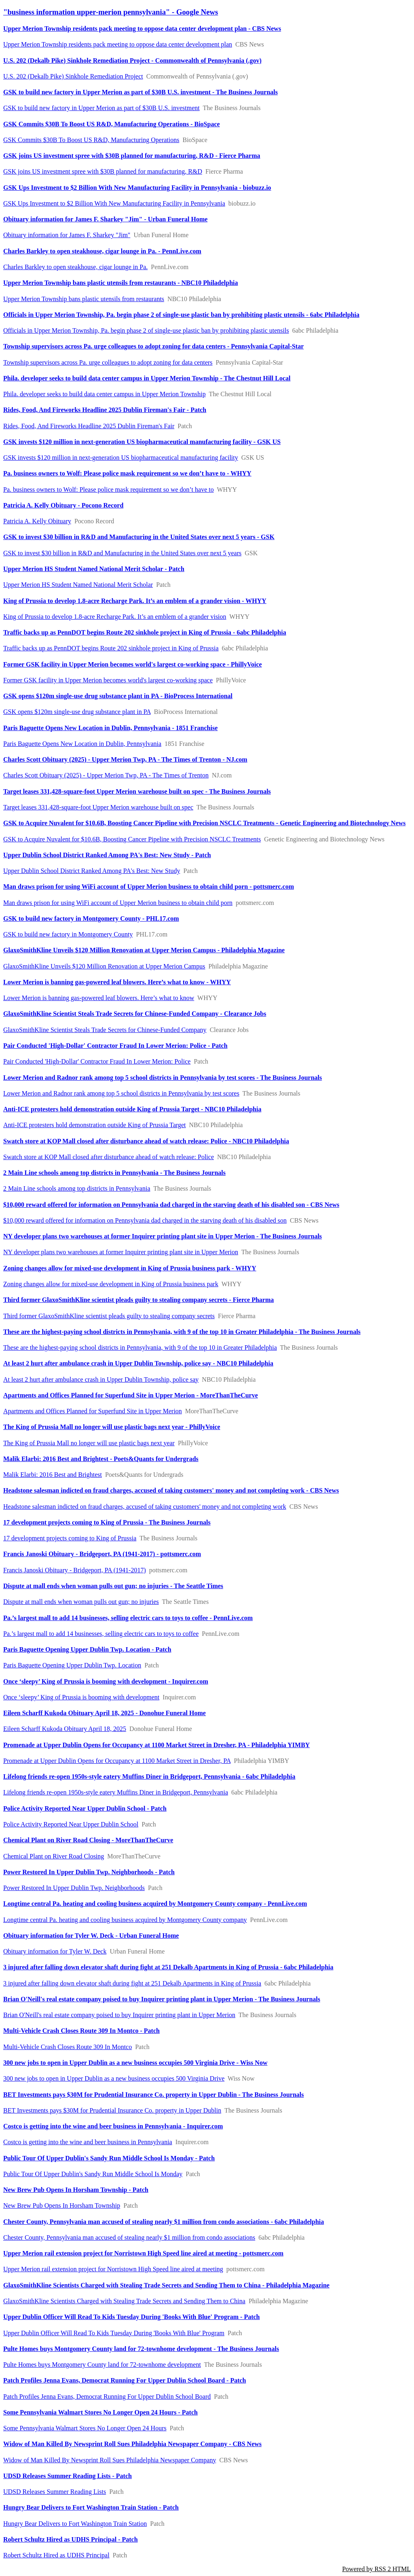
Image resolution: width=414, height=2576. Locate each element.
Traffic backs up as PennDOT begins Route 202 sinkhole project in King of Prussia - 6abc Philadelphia (144, 632)
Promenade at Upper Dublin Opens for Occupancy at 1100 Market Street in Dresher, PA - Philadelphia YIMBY (156, 1744)
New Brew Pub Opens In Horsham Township (61, 2205)
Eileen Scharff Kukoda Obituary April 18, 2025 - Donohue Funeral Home (104, 1713)
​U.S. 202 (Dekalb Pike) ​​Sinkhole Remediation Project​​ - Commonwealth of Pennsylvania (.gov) (132, 60)
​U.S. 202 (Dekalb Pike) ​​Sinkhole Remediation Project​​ (73, 76)
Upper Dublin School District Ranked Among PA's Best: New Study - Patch (107, 855)
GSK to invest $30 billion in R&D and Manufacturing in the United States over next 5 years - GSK (139, 536)
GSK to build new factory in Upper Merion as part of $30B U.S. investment (101, 107)
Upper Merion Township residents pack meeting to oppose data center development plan (117, 44)
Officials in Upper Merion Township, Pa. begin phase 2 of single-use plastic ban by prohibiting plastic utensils (146, 330)
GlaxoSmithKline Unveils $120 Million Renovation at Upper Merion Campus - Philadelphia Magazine (144, 950)
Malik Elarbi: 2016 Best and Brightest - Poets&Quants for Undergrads (101, 1458)
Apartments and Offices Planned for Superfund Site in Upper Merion (92, 1411)
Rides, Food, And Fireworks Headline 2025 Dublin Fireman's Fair (88, 426)
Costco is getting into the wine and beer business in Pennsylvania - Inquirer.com (113, 2126)
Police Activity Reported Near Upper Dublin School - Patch (85, 1808)
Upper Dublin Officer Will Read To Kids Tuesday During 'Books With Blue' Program (113, 2333)
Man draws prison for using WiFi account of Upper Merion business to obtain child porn (117, 902)
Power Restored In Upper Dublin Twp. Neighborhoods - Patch (89, 1872)
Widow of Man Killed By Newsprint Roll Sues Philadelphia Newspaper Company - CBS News (132, 2443)
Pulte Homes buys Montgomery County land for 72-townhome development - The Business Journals (141, 2348)
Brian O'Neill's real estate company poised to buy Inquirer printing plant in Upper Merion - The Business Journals (161, 1999)
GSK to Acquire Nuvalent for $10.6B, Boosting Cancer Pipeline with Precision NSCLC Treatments (132, 839)
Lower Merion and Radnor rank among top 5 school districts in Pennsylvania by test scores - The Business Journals (162, 1077)
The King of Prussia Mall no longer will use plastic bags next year (89, 1443)
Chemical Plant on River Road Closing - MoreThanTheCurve (88, 1840)
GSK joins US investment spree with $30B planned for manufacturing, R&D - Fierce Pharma (131, 155)
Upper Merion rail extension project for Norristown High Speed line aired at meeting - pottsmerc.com (143, 2253)
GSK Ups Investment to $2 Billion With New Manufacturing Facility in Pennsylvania (114, 203)
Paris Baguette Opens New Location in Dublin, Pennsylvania (82, 743)
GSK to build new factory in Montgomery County (68, 934)
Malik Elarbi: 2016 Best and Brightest (52, 1474)
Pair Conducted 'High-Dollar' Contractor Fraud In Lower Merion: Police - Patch (115, 1045)
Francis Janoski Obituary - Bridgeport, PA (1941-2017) (74, 1570)
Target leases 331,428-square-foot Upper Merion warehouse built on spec (98, 807)
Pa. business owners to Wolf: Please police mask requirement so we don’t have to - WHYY (127, 473)
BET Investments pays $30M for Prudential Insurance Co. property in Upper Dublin (112, 2110)
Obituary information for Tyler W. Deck (54, 1951)
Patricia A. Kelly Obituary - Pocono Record (63, 505)
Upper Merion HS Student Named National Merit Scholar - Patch (93, 568)
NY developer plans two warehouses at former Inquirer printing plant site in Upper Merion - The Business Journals (162, 1236)
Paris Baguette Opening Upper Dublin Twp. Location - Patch (87, 1649)
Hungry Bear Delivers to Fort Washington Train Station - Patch (91, 2507)
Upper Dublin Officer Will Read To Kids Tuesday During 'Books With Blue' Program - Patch (131, 2316)
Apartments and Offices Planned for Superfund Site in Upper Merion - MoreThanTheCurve (130, 1395)
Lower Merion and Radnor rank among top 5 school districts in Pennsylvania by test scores (121, 1093)
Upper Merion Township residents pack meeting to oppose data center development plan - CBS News (142, 28)
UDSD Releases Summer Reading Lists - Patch (67, 2475)
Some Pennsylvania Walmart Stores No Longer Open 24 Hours (85, 2428)
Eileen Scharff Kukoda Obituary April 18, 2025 (64, 1728)
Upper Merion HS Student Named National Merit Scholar (78, 584)
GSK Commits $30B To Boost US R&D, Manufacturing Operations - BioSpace (111, 124)
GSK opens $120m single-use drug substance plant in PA (77, 711)
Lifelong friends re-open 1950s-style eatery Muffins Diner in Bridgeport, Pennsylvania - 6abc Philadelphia (149, 1776)
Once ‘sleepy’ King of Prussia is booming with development (81, 1697)
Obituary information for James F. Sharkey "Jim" (66, 234)
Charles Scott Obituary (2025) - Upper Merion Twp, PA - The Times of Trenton (106, 775)
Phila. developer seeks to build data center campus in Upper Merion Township (104, 394)
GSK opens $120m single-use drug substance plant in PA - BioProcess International (117, 695)
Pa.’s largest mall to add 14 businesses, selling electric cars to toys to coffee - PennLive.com (128, 1617)
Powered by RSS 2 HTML (376, 2568)
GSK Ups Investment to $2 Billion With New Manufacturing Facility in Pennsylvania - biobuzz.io (137, 187)
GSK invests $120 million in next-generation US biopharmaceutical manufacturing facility (120, 457)
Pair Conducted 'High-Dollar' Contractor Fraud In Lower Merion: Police (96, 1061)
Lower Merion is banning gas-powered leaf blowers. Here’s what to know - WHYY (117, 982)
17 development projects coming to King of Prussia (69, 1538)
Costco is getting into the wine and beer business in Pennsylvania (87, 2142)
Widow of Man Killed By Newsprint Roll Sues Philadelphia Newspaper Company (109, 2460)
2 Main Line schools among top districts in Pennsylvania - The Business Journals (114, 1172)
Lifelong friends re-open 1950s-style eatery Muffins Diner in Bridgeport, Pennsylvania (115, 1792)
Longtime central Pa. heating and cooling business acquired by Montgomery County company (125, 1919)
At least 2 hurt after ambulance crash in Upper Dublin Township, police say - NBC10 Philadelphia (138, 1363)
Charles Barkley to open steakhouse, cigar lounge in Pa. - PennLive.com (102, 251)
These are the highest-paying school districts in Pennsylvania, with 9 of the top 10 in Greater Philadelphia (140, 1347)
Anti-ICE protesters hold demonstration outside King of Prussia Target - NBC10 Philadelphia (132, 1109)
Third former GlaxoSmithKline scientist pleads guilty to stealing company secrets (109, 1315)
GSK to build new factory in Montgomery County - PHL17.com (91, 918)
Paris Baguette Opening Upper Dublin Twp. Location (72, 1665)
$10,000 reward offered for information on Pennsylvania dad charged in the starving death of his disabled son (145, 1220)
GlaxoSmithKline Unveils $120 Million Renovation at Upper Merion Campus (104, 966)
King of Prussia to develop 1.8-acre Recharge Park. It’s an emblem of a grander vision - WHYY (134, 600)
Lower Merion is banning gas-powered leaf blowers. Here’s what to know (98, 997)
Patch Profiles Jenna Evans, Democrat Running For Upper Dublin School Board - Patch (124, 2380)
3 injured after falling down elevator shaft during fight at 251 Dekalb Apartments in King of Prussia (132, 1983)
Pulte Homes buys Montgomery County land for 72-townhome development (102, 2364)
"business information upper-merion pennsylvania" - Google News (110, 12)
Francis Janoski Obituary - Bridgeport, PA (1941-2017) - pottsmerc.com (102, 1553)
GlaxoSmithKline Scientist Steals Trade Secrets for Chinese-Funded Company (105, 1029)
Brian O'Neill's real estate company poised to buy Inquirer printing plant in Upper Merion (119, 2014)
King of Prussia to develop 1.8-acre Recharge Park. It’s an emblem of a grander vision (114, 616)
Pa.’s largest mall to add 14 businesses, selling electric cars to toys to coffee (101, 1633)
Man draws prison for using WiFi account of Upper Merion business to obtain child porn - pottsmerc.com (148, 886)
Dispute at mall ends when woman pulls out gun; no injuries (81, 1601)
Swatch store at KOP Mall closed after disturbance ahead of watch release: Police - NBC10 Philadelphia (146, 1141)
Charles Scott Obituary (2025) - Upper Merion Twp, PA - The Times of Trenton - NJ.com (125, 759)
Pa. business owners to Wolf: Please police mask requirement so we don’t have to (108, 489)
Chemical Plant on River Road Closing (53, 1856)
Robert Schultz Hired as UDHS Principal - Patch (70, 2539)
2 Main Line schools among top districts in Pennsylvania (76, 1188)
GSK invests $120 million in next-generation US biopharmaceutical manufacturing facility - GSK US (142, 441)
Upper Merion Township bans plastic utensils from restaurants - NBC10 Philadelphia (120, 282)
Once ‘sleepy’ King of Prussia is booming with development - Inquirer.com (105, 1681)
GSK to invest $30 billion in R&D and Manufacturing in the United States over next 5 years (122, 553)
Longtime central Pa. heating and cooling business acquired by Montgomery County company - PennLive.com (155, 1903)
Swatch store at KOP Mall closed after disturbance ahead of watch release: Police (108, 1156)
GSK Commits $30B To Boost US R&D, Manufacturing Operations (91, 139)
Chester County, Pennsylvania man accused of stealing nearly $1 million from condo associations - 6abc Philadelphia (163, 2221)
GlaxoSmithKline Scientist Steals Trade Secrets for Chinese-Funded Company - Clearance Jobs (134, 1013)
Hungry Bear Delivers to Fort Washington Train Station (75, 2523)
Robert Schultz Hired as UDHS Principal (56, 2555)
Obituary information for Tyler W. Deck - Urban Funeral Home (91, 1935)
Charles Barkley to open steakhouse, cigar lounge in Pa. (75, 266)
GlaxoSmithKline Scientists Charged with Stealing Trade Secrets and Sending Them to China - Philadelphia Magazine (166, 2285)
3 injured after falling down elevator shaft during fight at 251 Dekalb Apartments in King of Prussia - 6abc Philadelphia (168, 1967)
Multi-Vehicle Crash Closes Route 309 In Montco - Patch (81, 2030)
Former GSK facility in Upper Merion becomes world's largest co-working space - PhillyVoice (132, 664)
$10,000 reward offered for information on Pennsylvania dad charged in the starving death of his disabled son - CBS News (171, 1204)
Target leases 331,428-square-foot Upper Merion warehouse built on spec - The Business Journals (137, 791)
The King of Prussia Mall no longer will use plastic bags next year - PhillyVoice (111, 1426)
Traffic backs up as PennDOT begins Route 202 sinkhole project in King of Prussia (111, 648)
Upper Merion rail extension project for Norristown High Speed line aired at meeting (113, 2269)
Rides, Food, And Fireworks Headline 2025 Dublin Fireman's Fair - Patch (104, 409)
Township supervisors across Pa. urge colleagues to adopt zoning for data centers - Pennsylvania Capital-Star (153, 346)
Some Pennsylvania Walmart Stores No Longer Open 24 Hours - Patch (100, 2412)
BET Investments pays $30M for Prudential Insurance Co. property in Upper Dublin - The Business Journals (153, 2094)
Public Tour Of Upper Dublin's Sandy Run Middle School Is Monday (92, 2173)
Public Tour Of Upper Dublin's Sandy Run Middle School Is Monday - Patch (109, 2158)
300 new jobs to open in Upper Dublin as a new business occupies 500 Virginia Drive (113, 2078)
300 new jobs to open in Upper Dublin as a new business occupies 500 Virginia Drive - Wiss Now (135, 2062)
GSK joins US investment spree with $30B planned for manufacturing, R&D (102, 171)
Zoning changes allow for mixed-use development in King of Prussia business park (110, 1284)
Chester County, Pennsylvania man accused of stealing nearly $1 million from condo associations (129, 2237)
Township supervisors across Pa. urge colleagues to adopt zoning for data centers (108, 362)
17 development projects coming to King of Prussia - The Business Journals (107, 1522)
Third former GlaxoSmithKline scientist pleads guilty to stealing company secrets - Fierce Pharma (138, 1299)
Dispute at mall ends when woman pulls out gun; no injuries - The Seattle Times (113, 1585)
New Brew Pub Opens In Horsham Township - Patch (75, 2189)
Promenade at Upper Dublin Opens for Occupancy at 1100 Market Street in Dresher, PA (116, 1760)
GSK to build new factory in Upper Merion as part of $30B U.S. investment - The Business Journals (140, 92)
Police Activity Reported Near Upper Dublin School (70, 1824)
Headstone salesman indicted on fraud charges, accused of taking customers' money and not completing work (144, 1506)
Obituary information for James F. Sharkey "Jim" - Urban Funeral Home (105, 219)
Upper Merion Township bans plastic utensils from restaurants (83, 298)
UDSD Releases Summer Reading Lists (54, 2491)
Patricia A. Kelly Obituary (37, 521)
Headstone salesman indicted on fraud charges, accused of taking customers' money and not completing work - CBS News (171, 1490)
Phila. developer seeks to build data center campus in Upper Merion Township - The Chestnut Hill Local (146, 378)
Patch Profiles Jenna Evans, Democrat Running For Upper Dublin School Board (107, 2396)
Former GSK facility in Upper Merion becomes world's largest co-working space (108, 680)
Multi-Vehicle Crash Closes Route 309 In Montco (67, 2046)
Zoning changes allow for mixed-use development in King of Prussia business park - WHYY (129, 1268)
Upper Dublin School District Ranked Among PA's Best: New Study (91, 870)
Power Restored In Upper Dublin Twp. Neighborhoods (74, 1887)
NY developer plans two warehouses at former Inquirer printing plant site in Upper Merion (120, 1252)
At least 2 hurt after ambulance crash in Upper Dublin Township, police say (101, 1379)
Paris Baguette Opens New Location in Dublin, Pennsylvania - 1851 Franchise (110, 727)
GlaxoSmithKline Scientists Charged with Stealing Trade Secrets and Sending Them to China (124, 2301)
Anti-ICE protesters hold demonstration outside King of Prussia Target (94, 1124)
